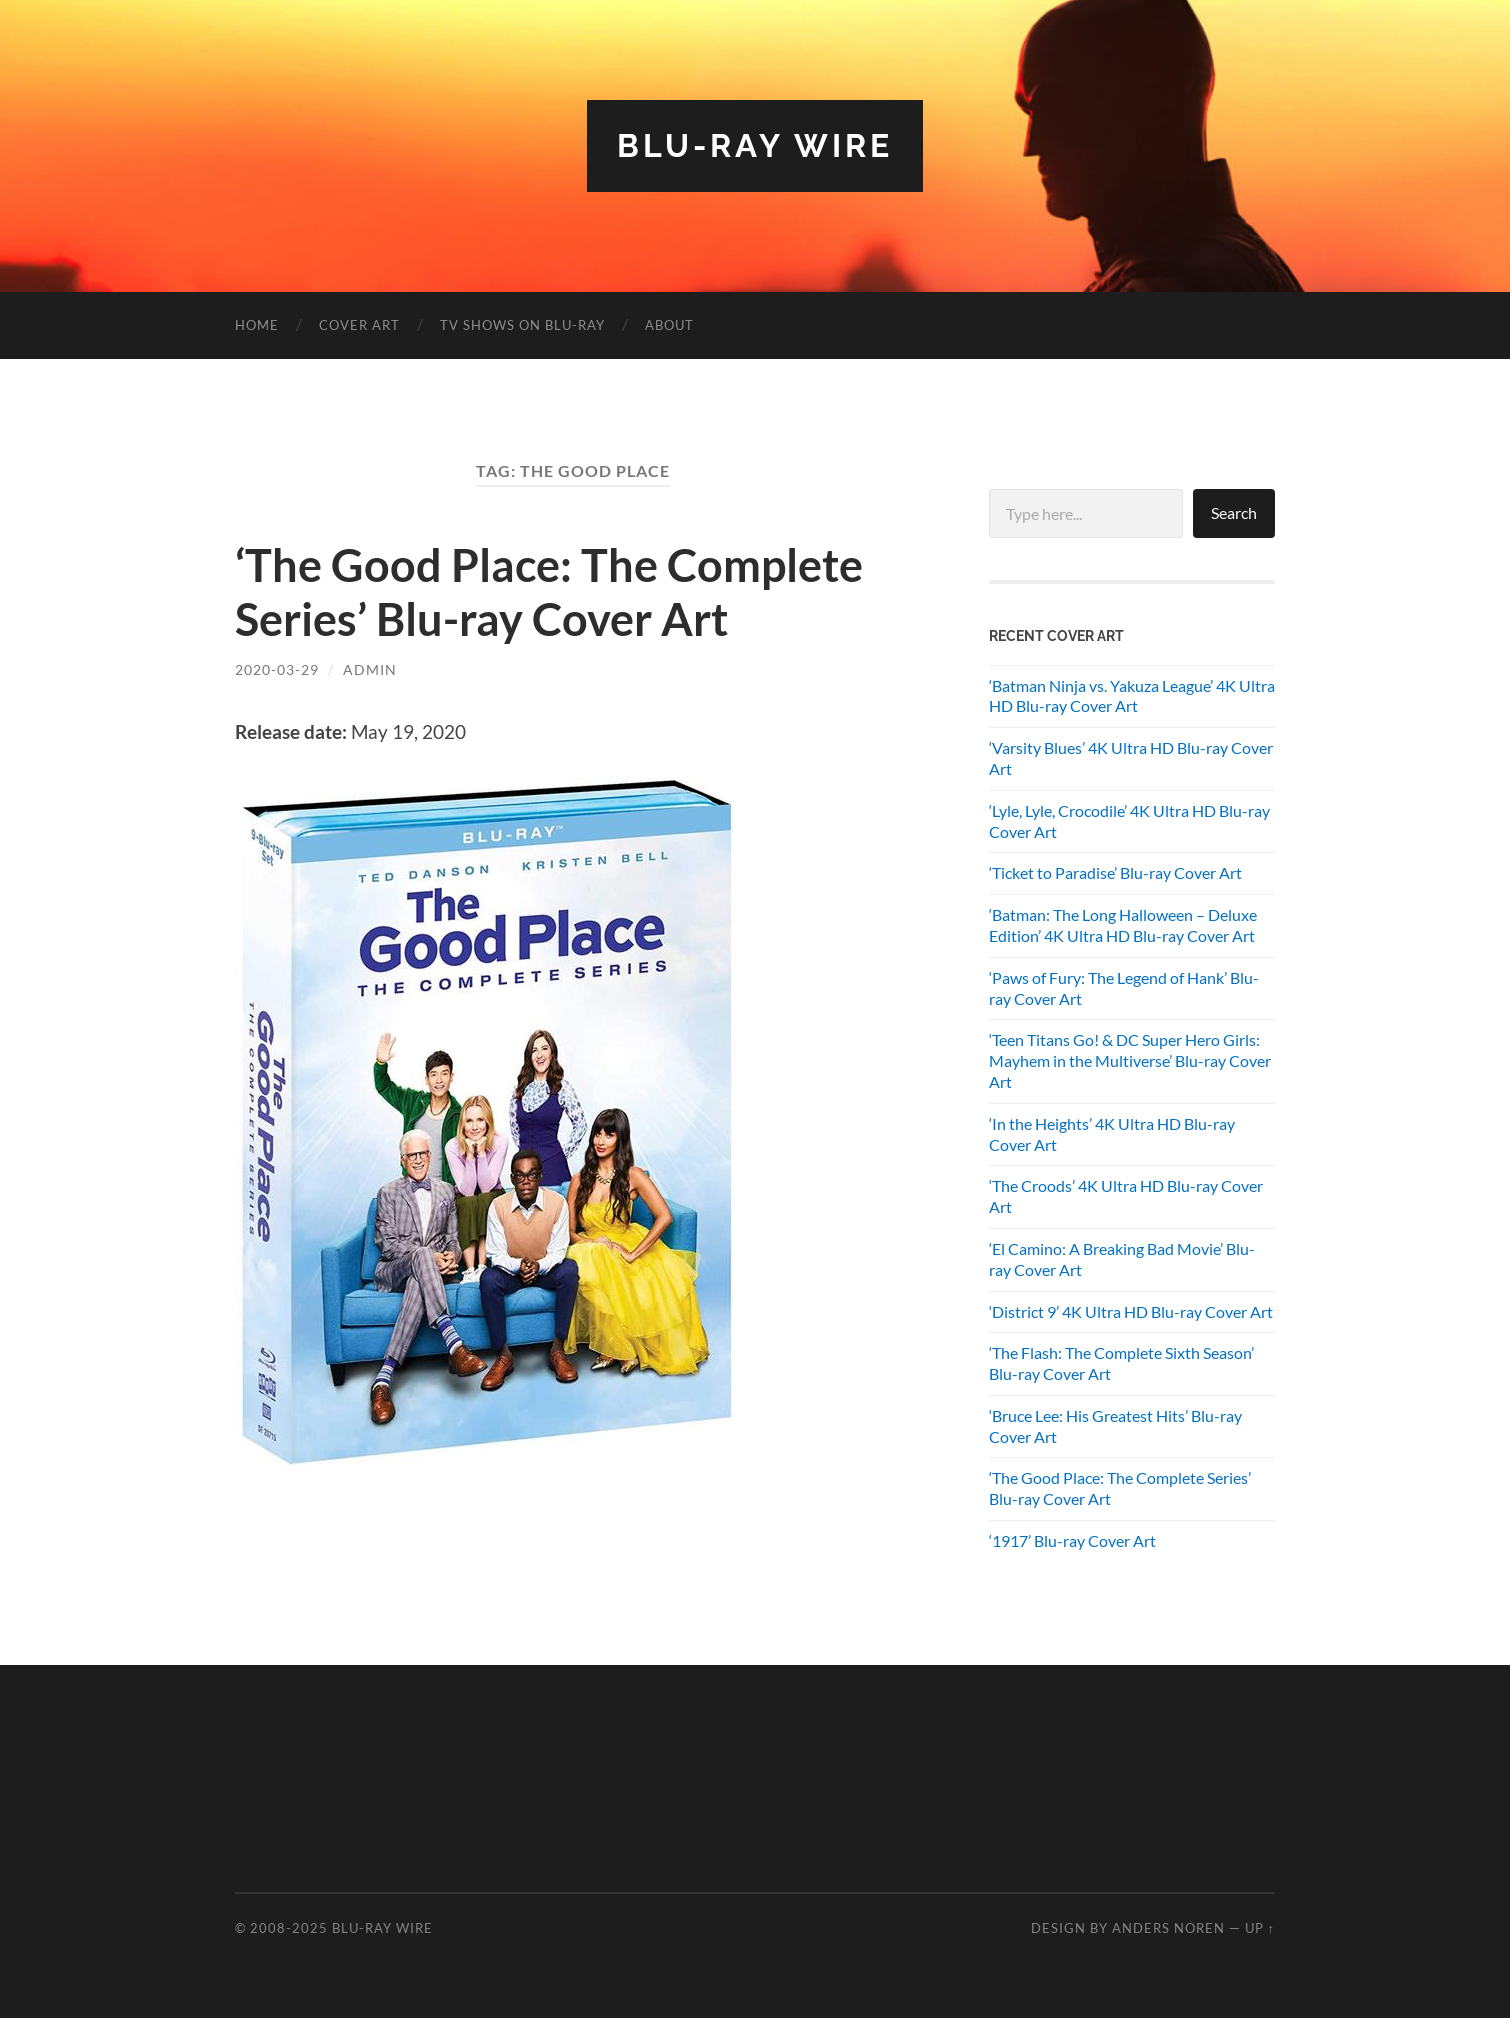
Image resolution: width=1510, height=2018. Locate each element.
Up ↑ (1260, 1928)
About (669, 325)
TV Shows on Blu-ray (522, 325)
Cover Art (359, 325)
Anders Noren (1168, 1928)
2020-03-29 (277, 669)
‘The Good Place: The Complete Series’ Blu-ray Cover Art (549, 592)
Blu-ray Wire (755, 145)
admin (370, 669)
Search (1234, 512)
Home (257, 325)
